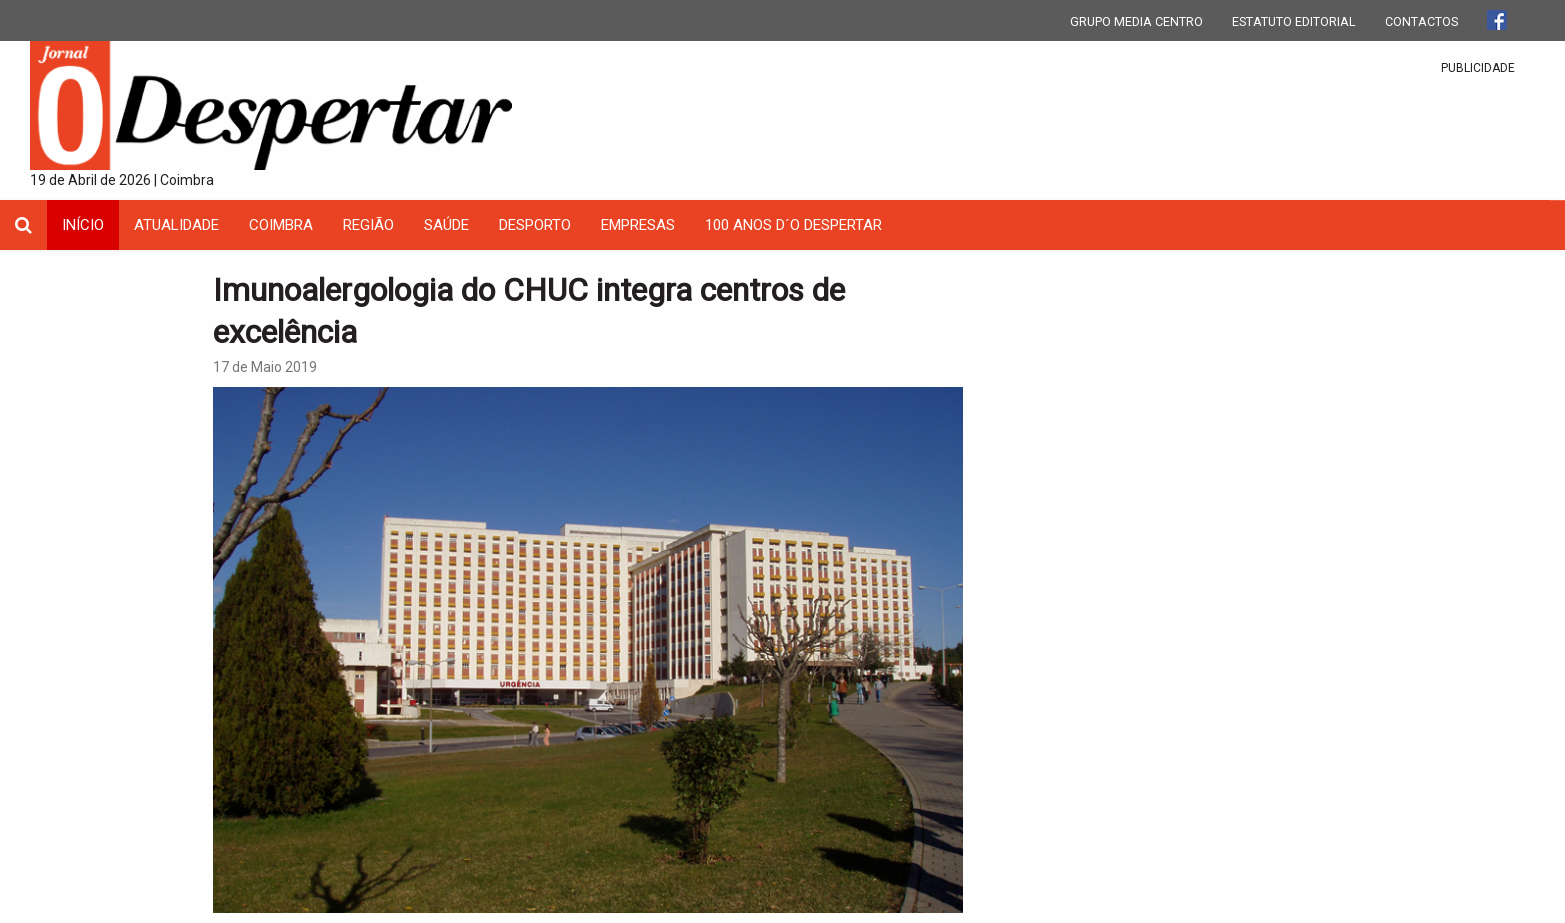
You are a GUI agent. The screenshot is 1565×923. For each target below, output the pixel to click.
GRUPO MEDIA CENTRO (1136, 21)
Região (368, 225)
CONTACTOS (1421, 21)
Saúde (446, 225)
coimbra (281, 225)
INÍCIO (83, 225)
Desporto (535, 225)
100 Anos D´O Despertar (793, 225)
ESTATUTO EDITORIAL (1294, 21)
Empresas (638, 225)
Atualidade (176, 225)
